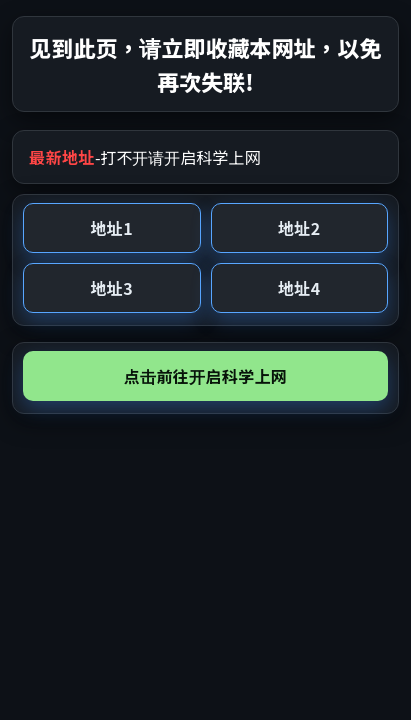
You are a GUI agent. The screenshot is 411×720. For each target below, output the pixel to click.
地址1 (112, 228)
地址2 (299, 228)
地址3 (112, 288)
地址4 (299, 288)
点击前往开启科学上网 (205, 376)
